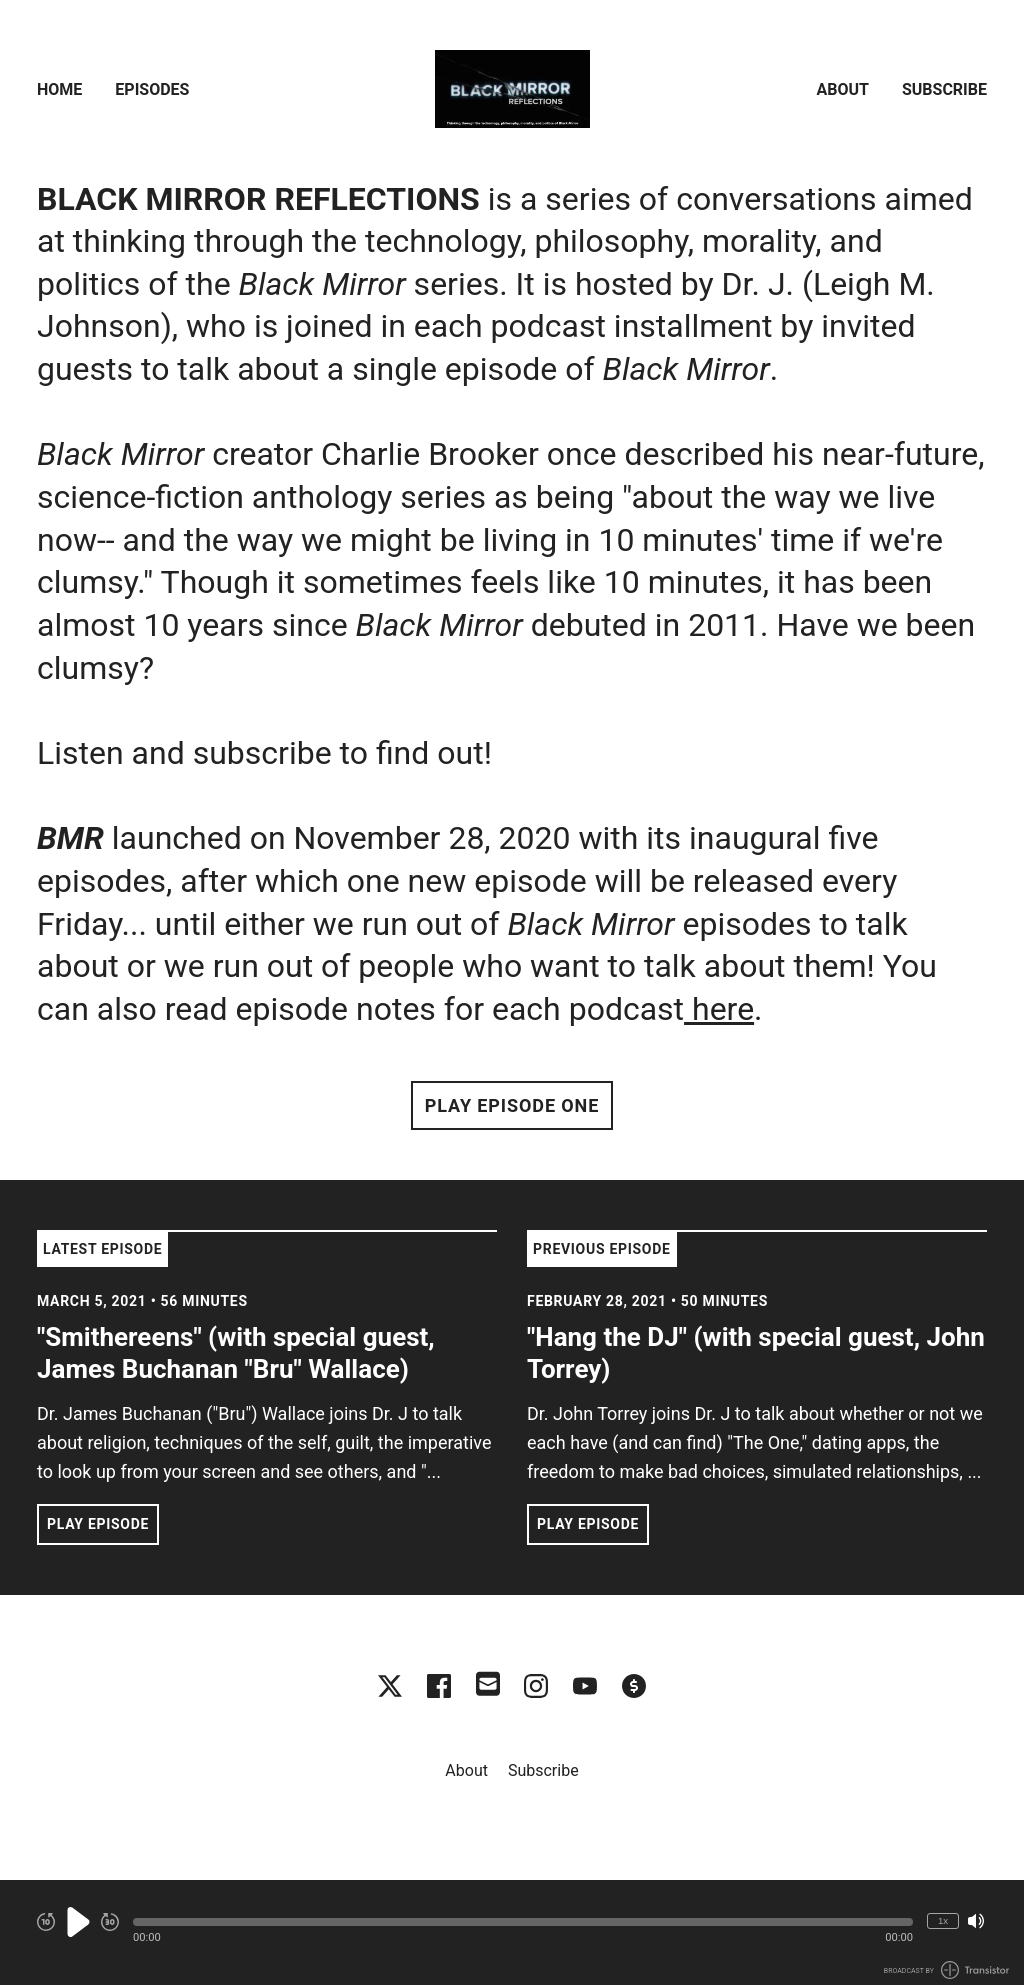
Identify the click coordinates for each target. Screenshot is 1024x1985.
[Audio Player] (512, 1932)
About (843, 89)
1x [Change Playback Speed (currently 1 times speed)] (943, 1920)
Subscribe (944, 89)
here (719, 1009)
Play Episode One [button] (512, 1105)
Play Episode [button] (98, 1524)
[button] (523, 1922)
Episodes (152, 89)
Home (59, 89)
